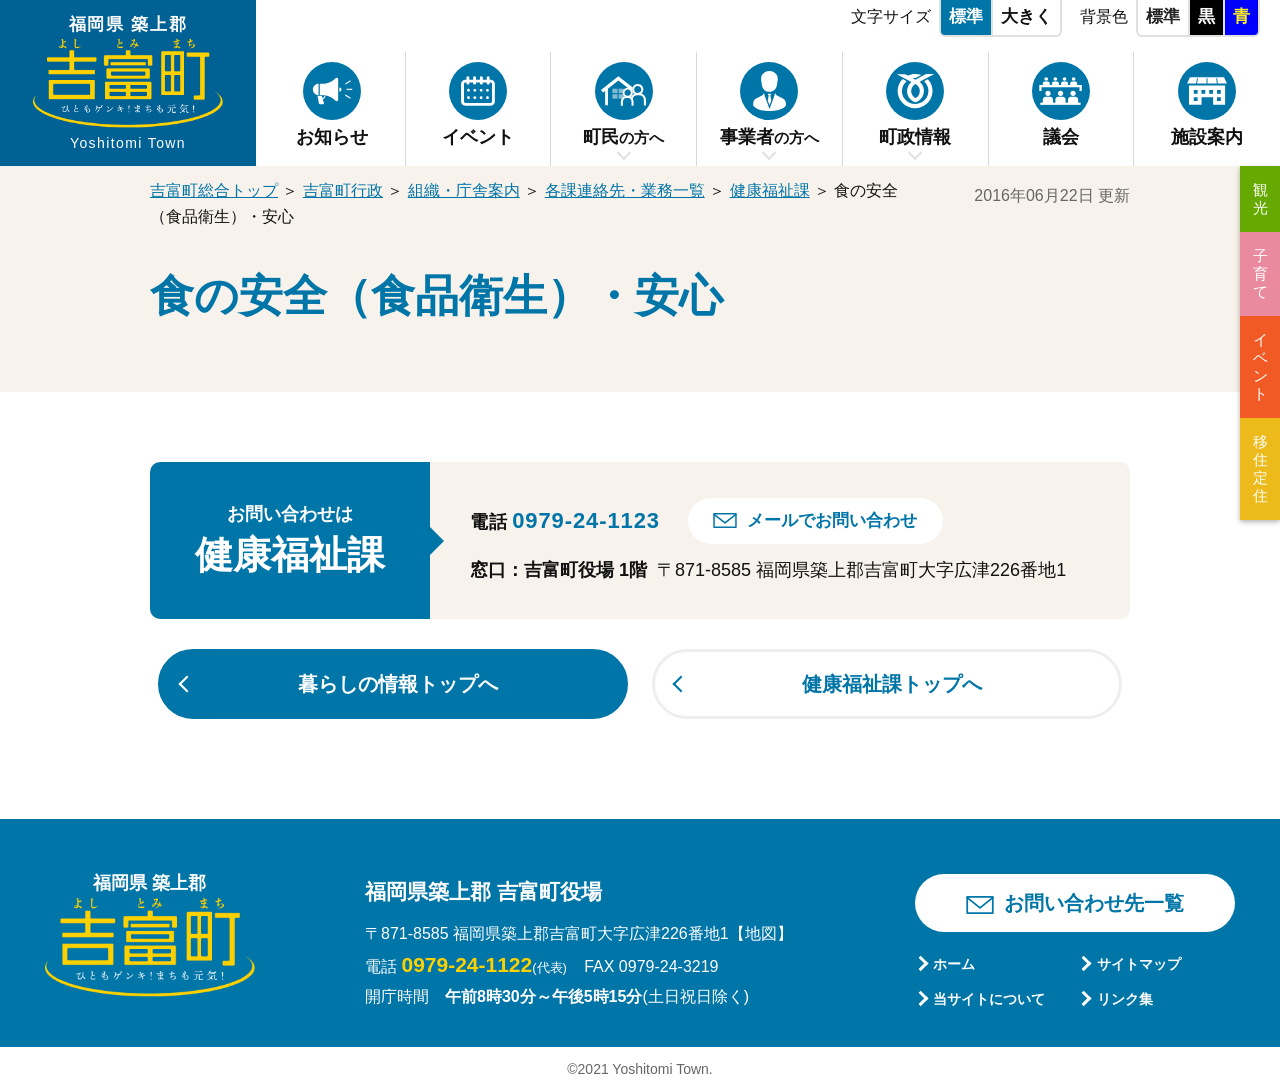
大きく (1026, 16)
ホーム (954, 964)
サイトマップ (1139, 964)
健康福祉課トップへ (892, 684)
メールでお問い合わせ (832, 520)
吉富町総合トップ (214, 190)
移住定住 (1260, 468)
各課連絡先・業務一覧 (625, 190)
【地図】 (761, 933)
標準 (966, 16)
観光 (1260, 198)
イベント (1260, 366)
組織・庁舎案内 (464, 190)
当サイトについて (989, 999)
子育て (1260, 273)
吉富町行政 (343, 190)
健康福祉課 (770, 190)
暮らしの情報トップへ (398, 684)
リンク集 (1125, 999)
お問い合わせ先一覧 (1094, 903)
